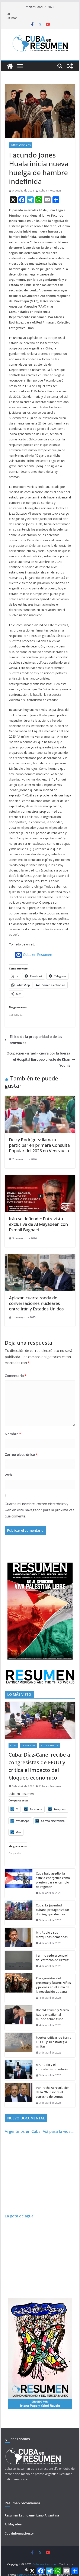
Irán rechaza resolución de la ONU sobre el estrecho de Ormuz (53, 2092)
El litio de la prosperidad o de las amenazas (33, 1039)
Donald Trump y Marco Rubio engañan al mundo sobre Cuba (52, 2014)
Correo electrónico (21, 1454)
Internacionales (21, 145)
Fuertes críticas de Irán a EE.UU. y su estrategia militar (53, 2041)
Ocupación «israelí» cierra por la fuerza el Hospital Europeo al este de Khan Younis (41, 1059)
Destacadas (28, 1745)
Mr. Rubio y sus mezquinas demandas (52, 1934)
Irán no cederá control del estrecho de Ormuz (52, 1957)
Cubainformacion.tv (19, 2533)
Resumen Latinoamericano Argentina (32, 2515)
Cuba (13, 1745)
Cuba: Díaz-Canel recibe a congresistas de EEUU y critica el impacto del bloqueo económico (39, 1766)
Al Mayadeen (14, 2524)
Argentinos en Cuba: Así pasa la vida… (39, 2131)
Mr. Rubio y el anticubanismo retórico (52, 2067)
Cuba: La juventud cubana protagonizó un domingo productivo (52, 1909)
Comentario (16, 1375)
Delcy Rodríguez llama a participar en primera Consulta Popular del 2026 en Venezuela (39, 1145)
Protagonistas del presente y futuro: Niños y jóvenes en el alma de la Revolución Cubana (53, 1985)
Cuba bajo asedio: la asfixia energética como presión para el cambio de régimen (53, 1880)
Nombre (13, 1434)
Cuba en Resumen (50, 190)
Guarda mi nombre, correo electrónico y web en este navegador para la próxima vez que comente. (39, 1510)
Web (8, 1475)
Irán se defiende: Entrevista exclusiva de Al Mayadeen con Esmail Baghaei (38, 1224)
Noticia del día (49, 1745)
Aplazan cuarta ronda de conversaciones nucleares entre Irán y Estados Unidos (36, 1303)
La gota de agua (19, 2215)
